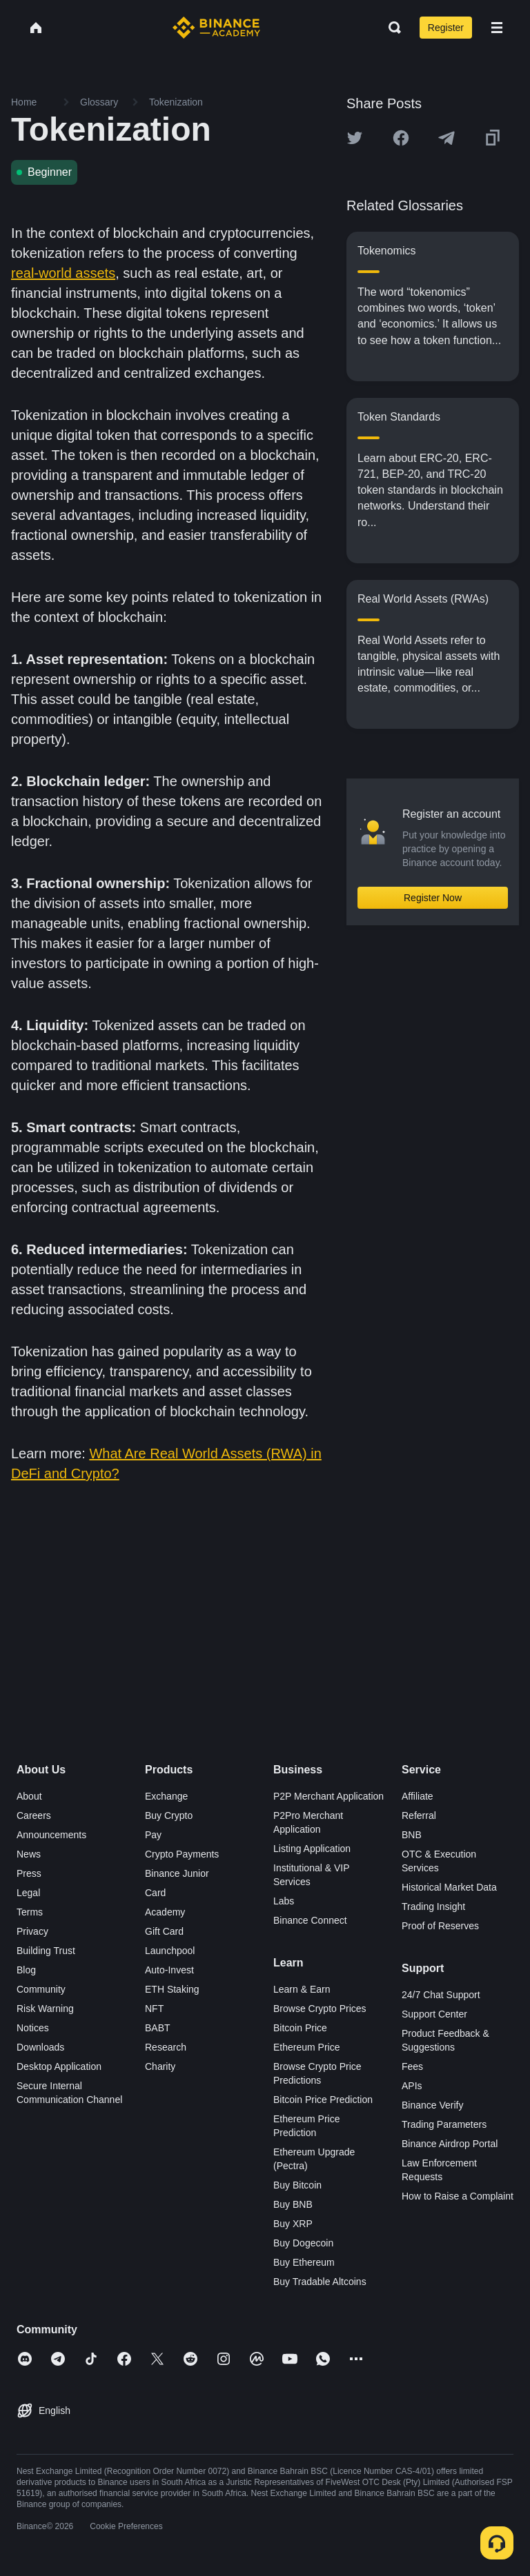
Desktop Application (59, 2066)
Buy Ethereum (304, 2262)
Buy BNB (293, 2204)
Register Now (433, 897)
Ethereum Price (306, 2047)
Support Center (434, 2014)
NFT (154, 2008)
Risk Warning (45, 2008)
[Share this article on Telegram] (446, 138)
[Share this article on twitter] (354, 138)
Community (41, 1989)
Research (165, 2047)
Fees (412, 2066)
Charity (160, 2066)
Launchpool (170, 1950)
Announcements (51, 1834)
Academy (165, 1912)
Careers (34, 1815)
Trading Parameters (444, 2124)
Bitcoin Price (300, 2027)
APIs (412, 2085)
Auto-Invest (169, 1969)
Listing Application (312, 1848)
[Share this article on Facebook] (401, 138)
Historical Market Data (449, 1887)
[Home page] (216, 28)
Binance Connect (310, 1920)
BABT (157, 2027)
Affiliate (417, 1796)
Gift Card (164, 1931)
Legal (28, 1892)
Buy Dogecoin (303, 2242)
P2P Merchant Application (328, 1796)
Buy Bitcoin (297, 2185)
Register (446, 27)
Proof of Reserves (440, 1925)
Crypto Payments (182, 1854)
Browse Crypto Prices (319, 2008)
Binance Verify (433, 2105)
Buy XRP (293, 2223)
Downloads (40, 2047)
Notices (33, 2027)
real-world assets (63, 273)
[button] (497, 27)
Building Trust (46, 1950)
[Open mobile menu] (496, 27)
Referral (419, 1815)
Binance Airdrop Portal (450, 2143)
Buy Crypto (169, 1815)
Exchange (166, 1796)
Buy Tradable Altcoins (319, 2281)
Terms (30, 1912)
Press (29, 1873)
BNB (412, 1834)
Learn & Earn (302, 1989)
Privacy (32, 1931)
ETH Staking (172, 1989)
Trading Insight (433, 1906)
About (29, 1796)
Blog (26, 1969)
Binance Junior (177, 1873)
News (29, 1854)
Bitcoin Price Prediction (323, 2099)
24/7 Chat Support (441, 1994)
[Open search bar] (390, 27)
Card (155, 1892)
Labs (283, 1900)
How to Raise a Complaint (457, 2196)
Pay (153, 1834)
